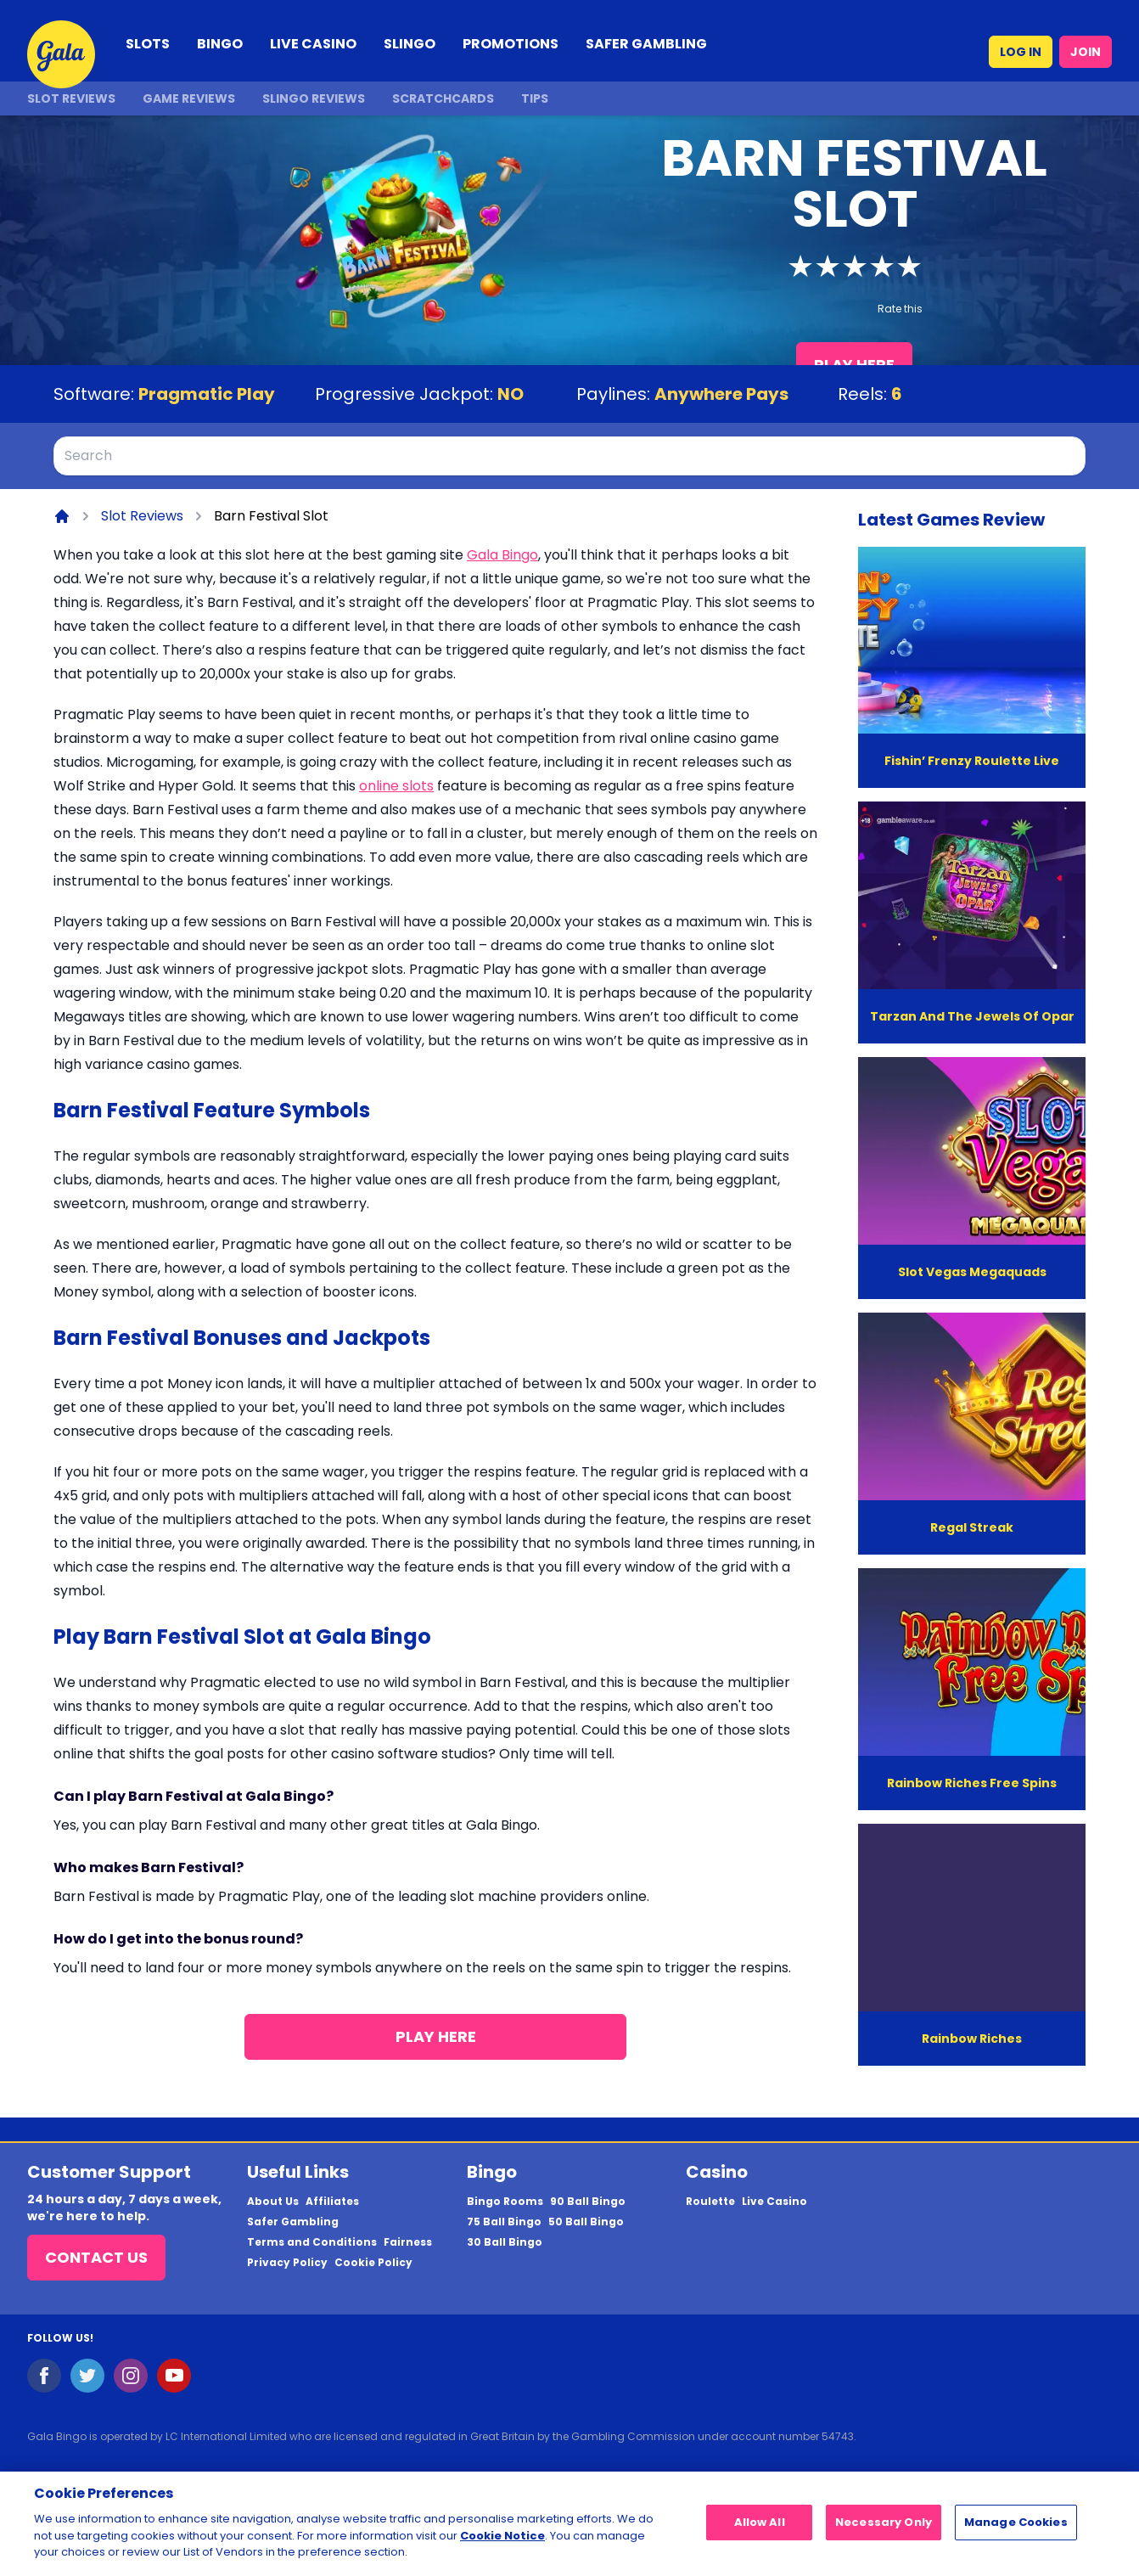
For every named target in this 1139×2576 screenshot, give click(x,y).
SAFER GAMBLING (646, 43)
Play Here (436, 2036)
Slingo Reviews (313, 98)
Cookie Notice (502, 2542)
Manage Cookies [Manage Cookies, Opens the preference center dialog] (1016, 2530)
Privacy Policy (287, 2262)
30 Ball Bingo (504, 2242)
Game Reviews (189, 98)
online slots (396, 786)
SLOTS (148, 43)
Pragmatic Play (206, 394)
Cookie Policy (373, 2262)
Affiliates (332, 2201)
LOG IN (1020, 51)
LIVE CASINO (313, 43)
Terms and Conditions (312, 2242)
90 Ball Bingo (588, 2201)
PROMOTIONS (510, 43)
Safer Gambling (293, 2222)
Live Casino (774, 2201)
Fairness (408, 2242)
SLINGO (409, 43)
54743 (838, 2436)
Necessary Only (883, 2530)
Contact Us (96, 2257)
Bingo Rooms (505, 2201)
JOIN (1085, 51)
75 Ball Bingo (504, 2222)
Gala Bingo (502, 555)
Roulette (710, 2201)
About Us (273, 2201)
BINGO (220, 43)
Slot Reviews (71, 98)
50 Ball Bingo (586, 2222)
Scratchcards (443, 98)
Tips (534, 98)
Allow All (759, 2530)
